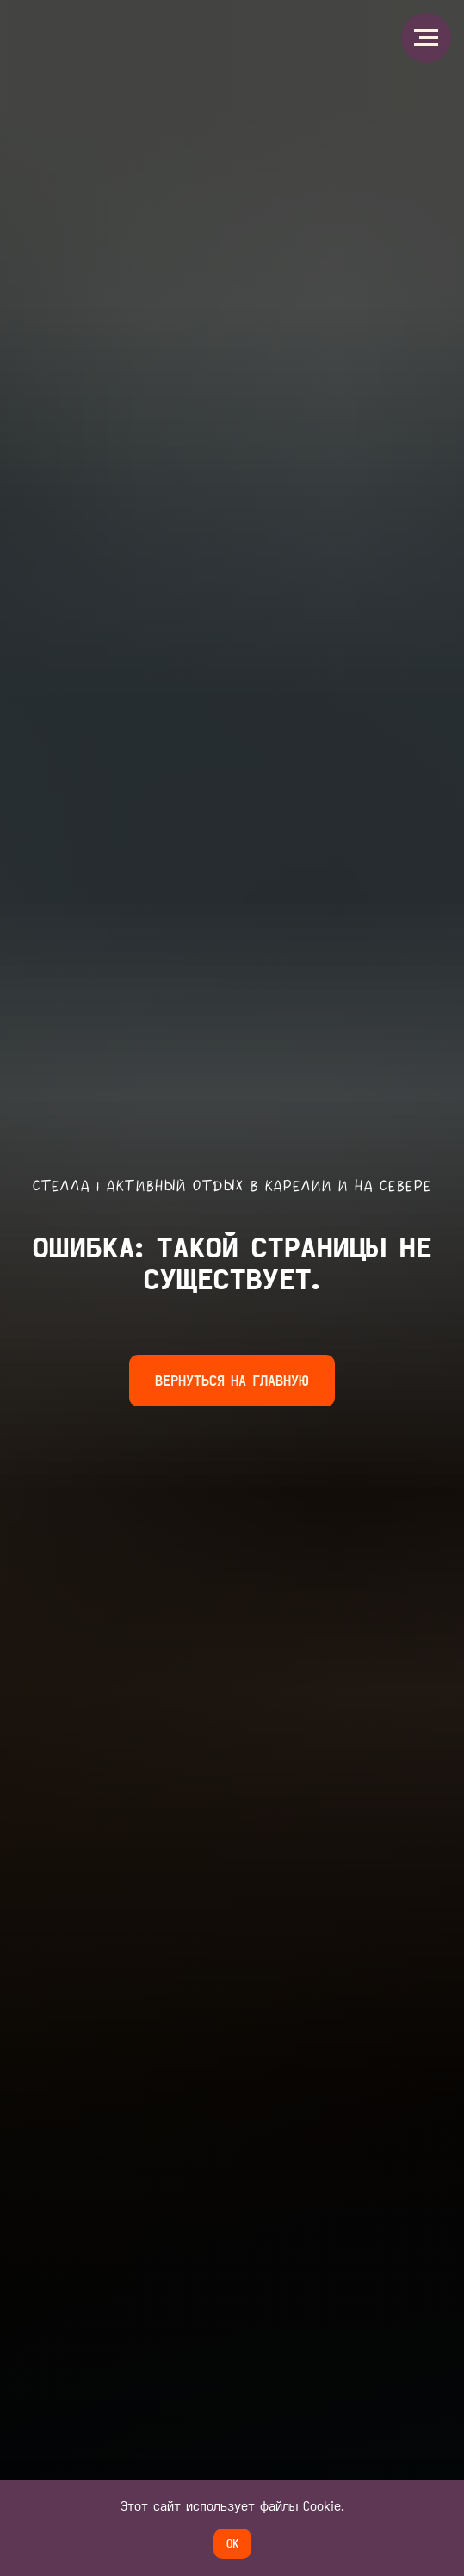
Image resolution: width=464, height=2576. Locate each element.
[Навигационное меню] (426, 38)
